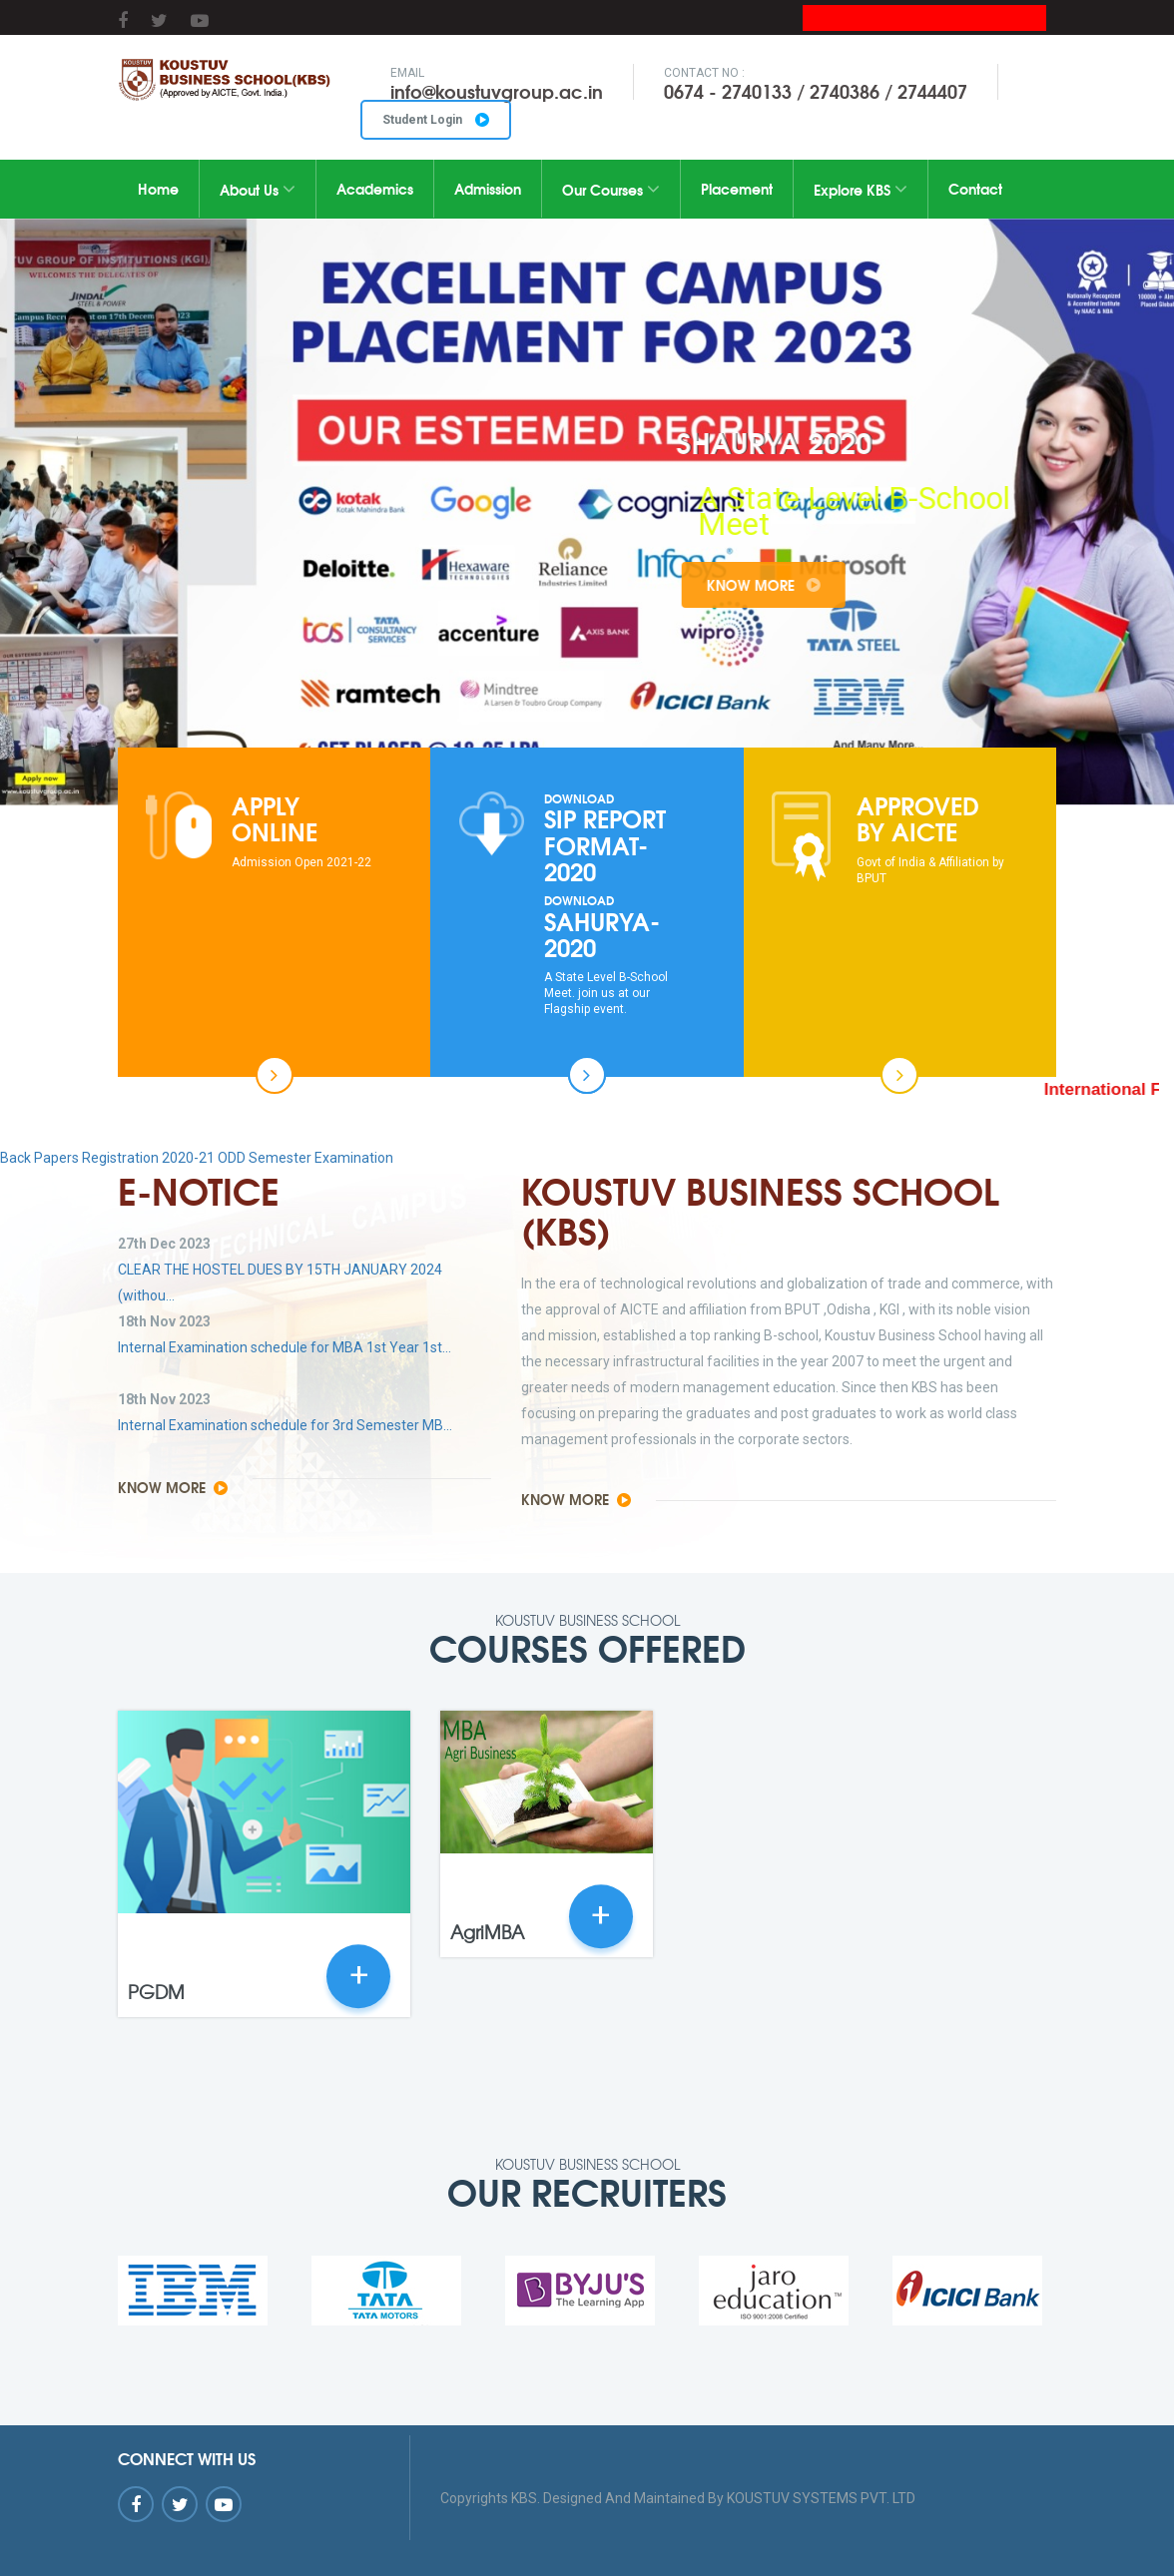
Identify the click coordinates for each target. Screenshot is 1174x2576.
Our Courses (611, 190)
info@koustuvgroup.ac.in (496, 91)
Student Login (435, 120)
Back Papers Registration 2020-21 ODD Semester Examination (196, 1158)
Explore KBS (860, 190)
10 (704, 722)
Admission (487, 189)
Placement (737, 189)
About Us (257, 190)
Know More (823, 585)
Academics (374, 189)
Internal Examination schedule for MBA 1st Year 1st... (284, 1347)
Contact (975, 189)
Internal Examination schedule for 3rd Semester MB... (285, 1425)
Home (158, 189)
